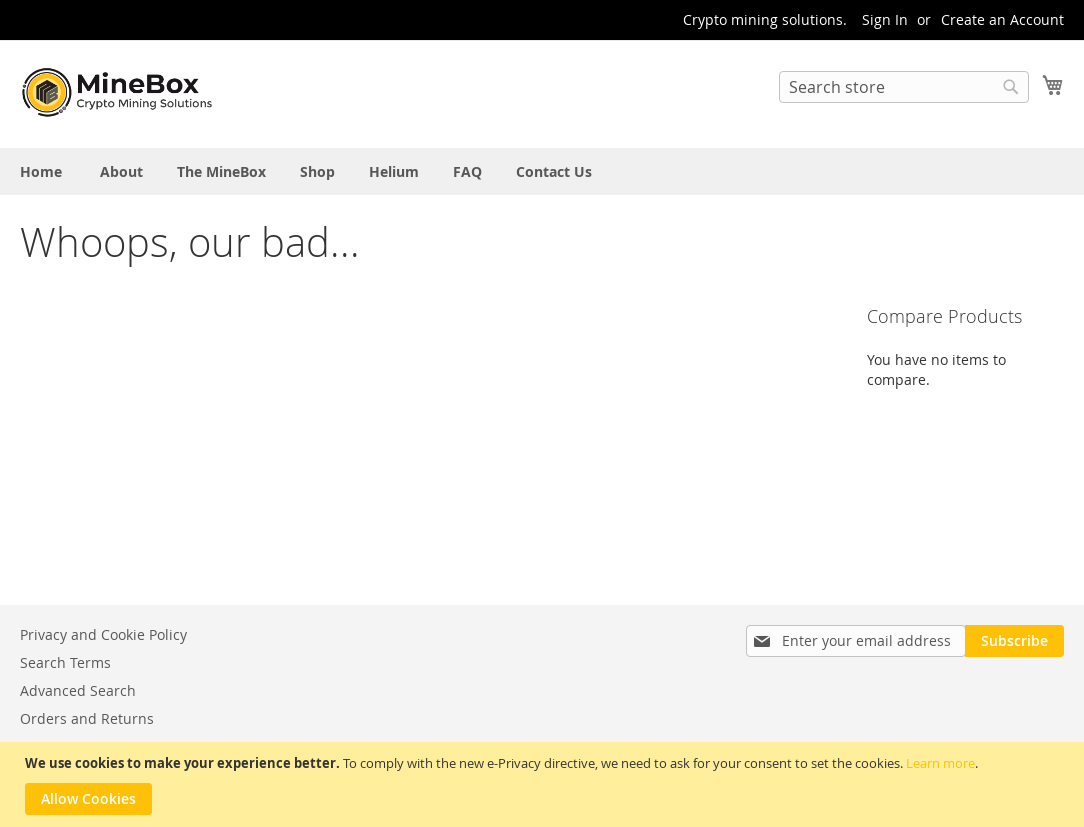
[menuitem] (41, 171)
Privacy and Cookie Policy (103, 634)
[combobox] (904, 87)
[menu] (542, 171)
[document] (544, 784)
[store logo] (120, 93)
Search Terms (65, 662)
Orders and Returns (87, 718)
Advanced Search (78, 690)
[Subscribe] (1014, 641)
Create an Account (1002, 19)
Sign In (885, 19)
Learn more (940, 763)
